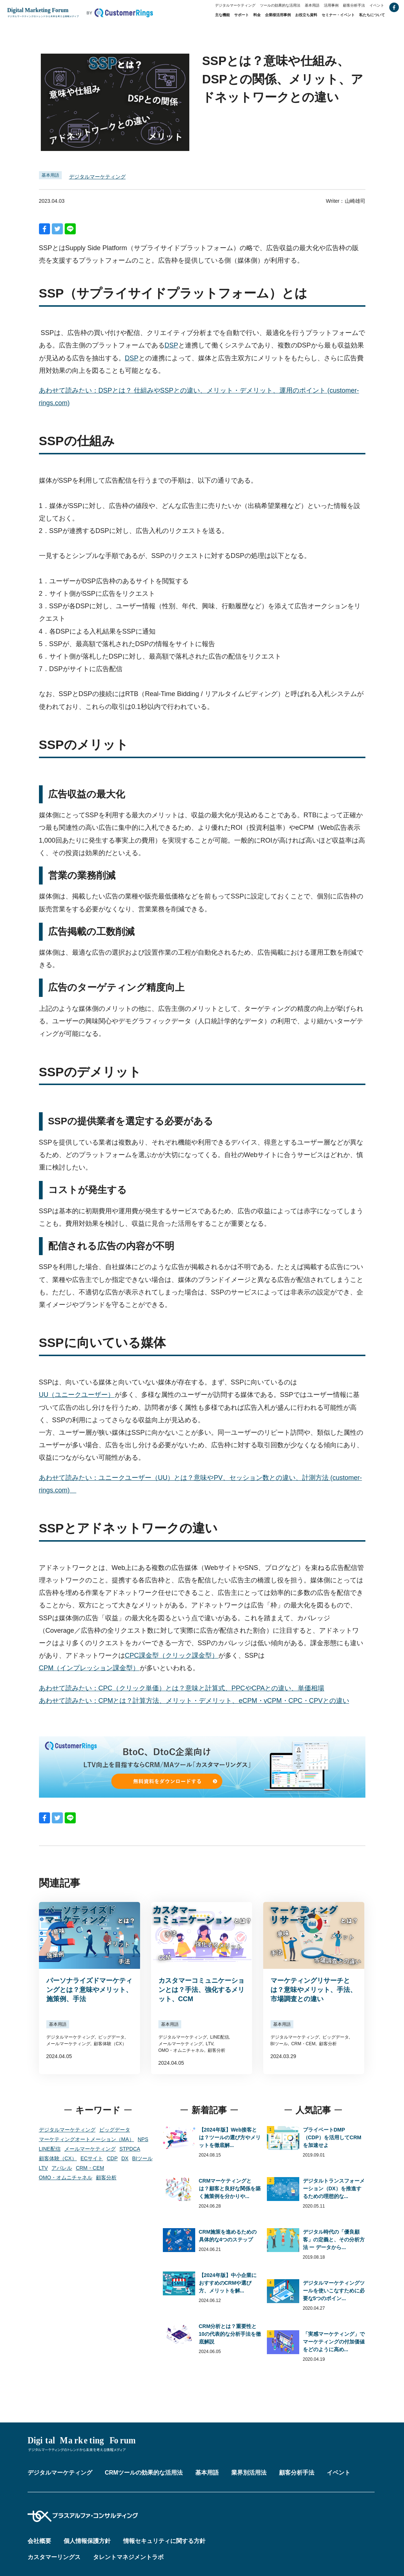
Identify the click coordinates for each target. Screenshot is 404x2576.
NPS (143, 2139)
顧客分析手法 (354, 5)
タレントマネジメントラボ (128, 2557)
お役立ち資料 (306, 15)
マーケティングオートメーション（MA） (86, 2139)
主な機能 (222, 15)
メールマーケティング (90, 2149)
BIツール (142, 2158)
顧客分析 (106, 2177)
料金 (257, 15)
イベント (376, 5)
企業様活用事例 (278, 15)
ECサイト (92, 2158)
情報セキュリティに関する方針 (164, 2541)
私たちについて (372, 15)
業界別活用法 (249, 2472)
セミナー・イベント (338, 15)
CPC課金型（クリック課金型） (171, 1655)
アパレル (61, 2168)
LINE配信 (50, 2149)
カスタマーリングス (54, 2557)
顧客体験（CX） (58, 2158)
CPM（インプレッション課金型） (89, 1668)
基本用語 (312, 5)
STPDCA (129, 2149)
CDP (112, 2158)
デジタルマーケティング (235, 5)
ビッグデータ (114, 2130)
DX (124, 2158)
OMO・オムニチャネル (65, 2177)
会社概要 (39, 2541)
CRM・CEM (90, 2168)
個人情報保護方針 (87, 2541)
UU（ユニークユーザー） (77, 1394)
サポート (241, 15)
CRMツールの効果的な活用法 (144, 2472)
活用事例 (331, 5)
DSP (171, 345)
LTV (43, 2168)
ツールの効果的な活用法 (280, 5)
